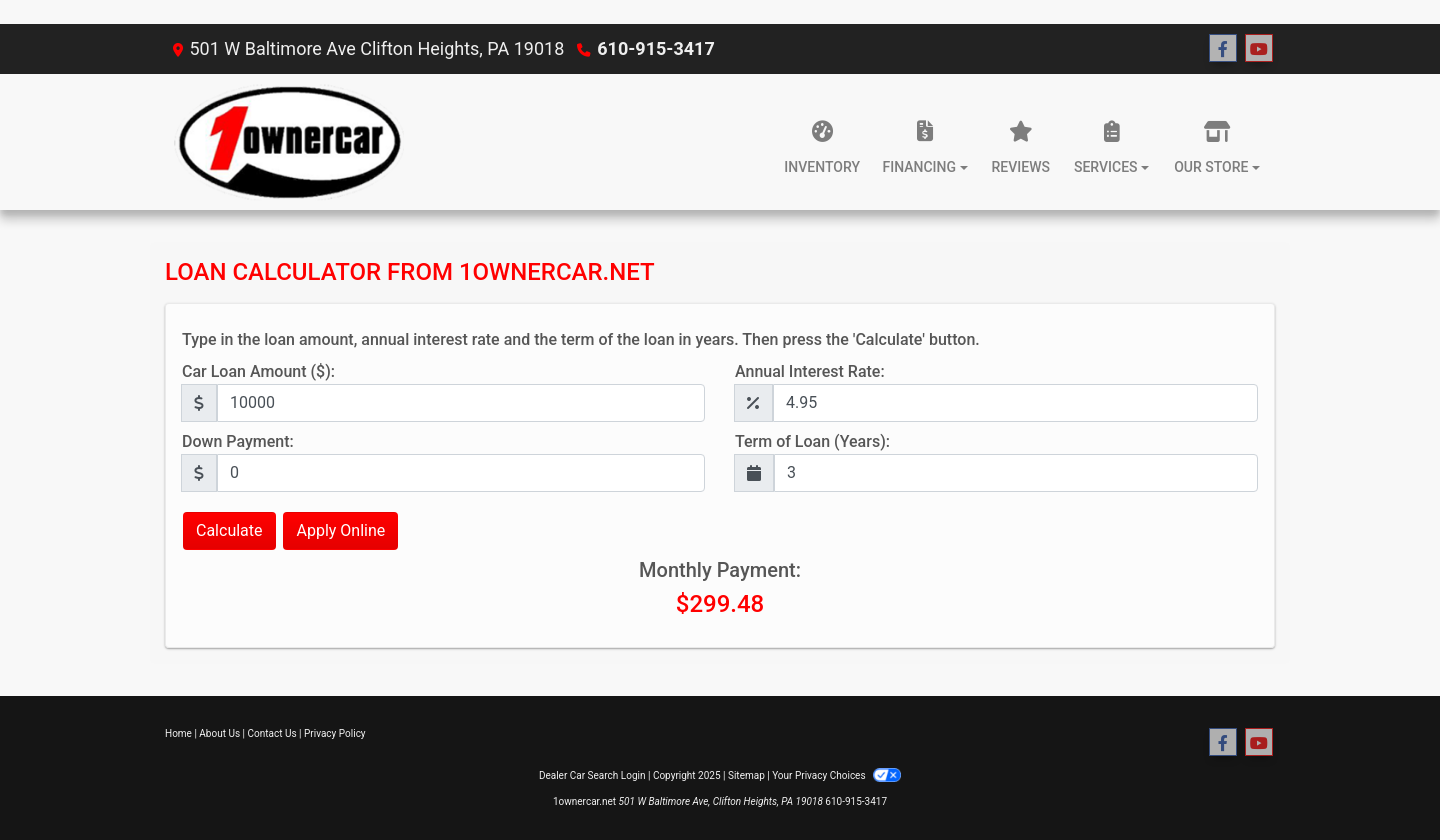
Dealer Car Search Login (592, 775)
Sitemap (746, 775)
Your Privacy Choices (836, 775)
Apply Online (340, 530)
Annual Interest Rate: (810, 371)
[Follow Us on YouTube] (1259, 49)
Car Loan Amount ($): (258, 371)
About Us (219, 733)
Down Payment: (238, 441)
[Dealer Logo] (284, 142)
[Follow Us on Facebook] (1223, 49)
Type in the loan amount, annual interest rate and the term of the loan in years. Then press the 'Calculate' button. (581, 339)
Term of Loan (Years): (812, 441)
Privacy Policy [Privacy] (335, 733)
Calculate (229, 530)
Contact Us (272, 733)
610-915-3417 (655, 48)
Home (178, 733)
